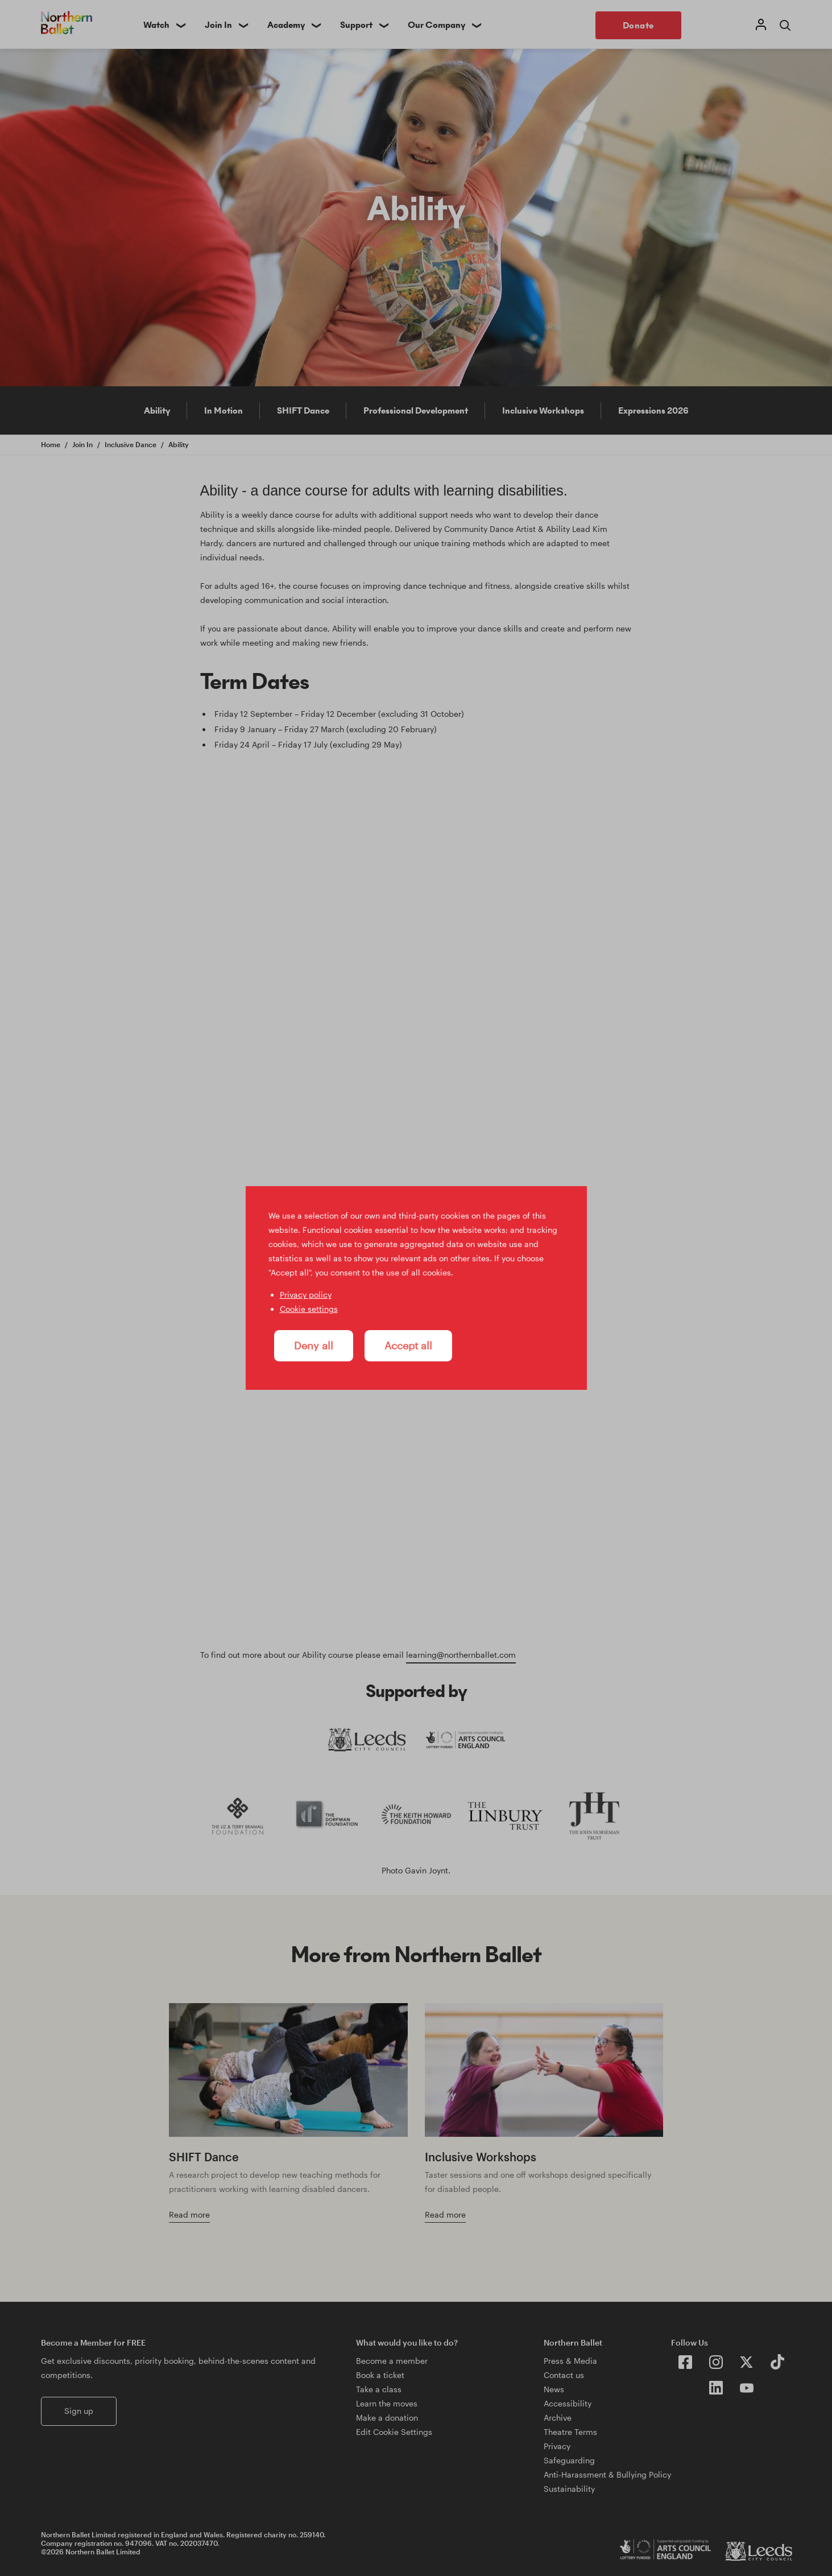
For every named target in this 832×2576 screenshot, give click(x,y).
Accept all (408, 1345)
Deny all (313, 1345)
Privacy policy (306, 1294)
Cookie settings (309, 1309)
